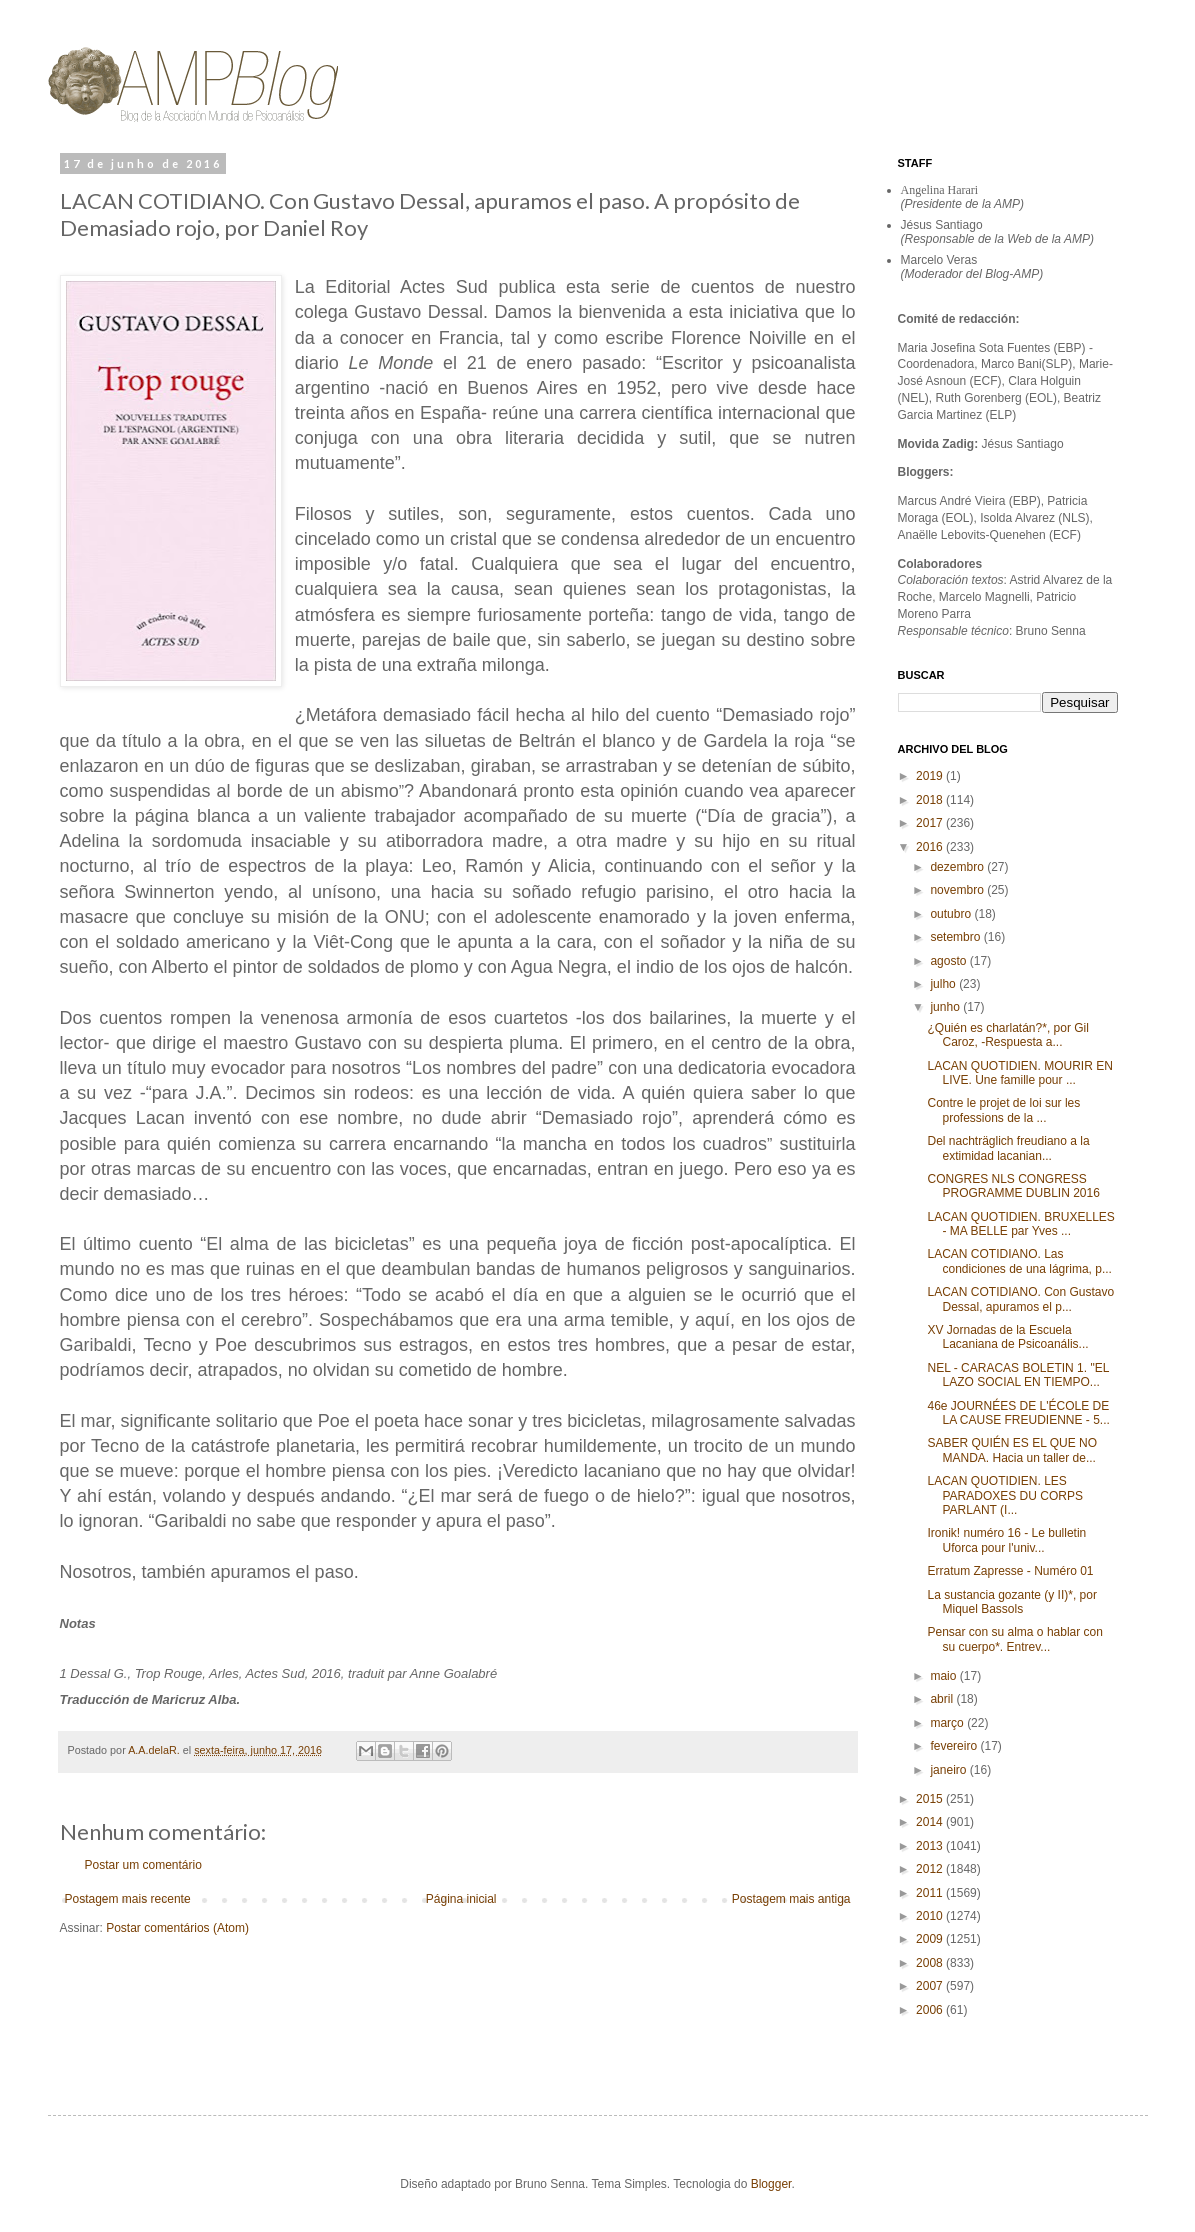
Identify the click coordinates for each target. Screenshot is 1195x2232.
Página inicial (461, 1899)
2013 (931, 1846)
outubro (952, 914)
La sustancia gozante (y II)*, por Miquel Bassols (1011, 1602)
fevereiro (955, 1746)
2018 (931, 800)
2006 (931, 2010)
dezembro (958, 867)
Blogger (771, 2184)
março (948, 1723)
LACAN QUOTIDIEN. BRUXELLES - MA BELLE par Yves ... (1020, 1224)
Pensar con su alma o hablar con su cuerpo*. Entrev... (1014, 1639)
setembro (956, 937)
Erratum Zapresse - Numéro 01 (1010, 1571)
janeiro (949, 1770)
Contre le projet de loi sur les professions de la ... (1003, 1110)
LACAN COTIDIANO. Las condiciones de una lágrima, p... (1019, 1261)
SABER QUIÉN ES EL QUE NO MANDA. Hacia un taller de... (1012, 1450)
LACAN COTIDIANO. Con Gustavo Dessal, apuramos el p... (1020, 1299)
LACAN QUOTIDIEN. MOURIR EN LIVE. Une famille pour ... (1019, 1073)
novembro (958, 890)
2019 (931, 776)
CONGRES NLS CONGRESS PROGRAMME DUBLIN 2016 (1013, 1186)
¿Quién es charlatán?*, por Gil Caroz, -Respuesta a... (1007, 1035)
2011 (931, 1893)
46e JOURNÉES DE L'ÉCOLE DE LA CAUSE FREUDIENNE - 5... (1018, 1413)
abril (943, 1699)
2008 (931, 1963)
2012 (931, 1869)
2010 (931, 1916)
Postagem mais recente (128, 1899)
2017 (931, 823)
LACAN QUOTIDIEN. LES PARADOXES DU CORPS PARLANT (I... (1004, 1495)
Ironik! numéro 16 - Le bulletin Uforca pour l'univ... (1006, 1540)
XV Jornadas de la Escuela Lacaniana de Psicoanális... (1007, 1337)
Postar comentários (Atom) (177, 1928)
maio (944, 1676)
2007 (931, 1986)
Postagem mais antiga (791, 1899)
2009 (931, 1939)
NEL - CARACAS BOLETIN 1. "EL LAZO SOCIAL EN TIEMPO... (1017, 1375)
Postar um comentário (143, 1865)
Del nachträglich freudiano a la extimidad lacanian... (1008, 1148)
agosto (949, 961)
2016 (931, 847)
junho (946, 1007)
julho (944, 984)
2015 (931, 1799)
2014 (931, 1822)
